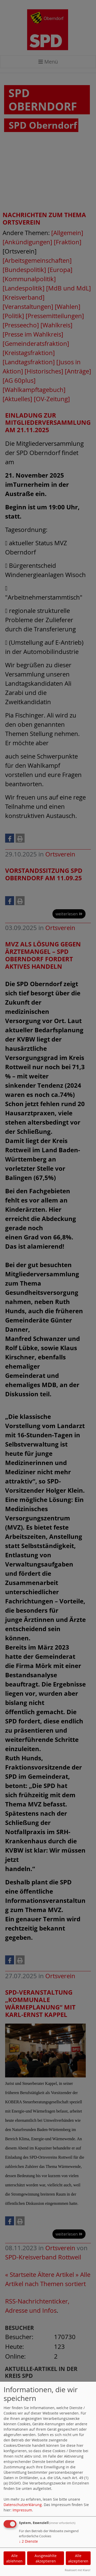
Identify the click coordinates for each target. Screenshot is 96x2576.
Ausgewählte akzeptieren (46, 2558)
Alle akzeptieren (78, 2558)
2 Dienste (28, 2541)
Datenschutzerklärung (23, 2504)
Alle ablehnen (14, 2558)
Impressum (22, 2510)
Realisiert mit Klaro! (77, 2570)
